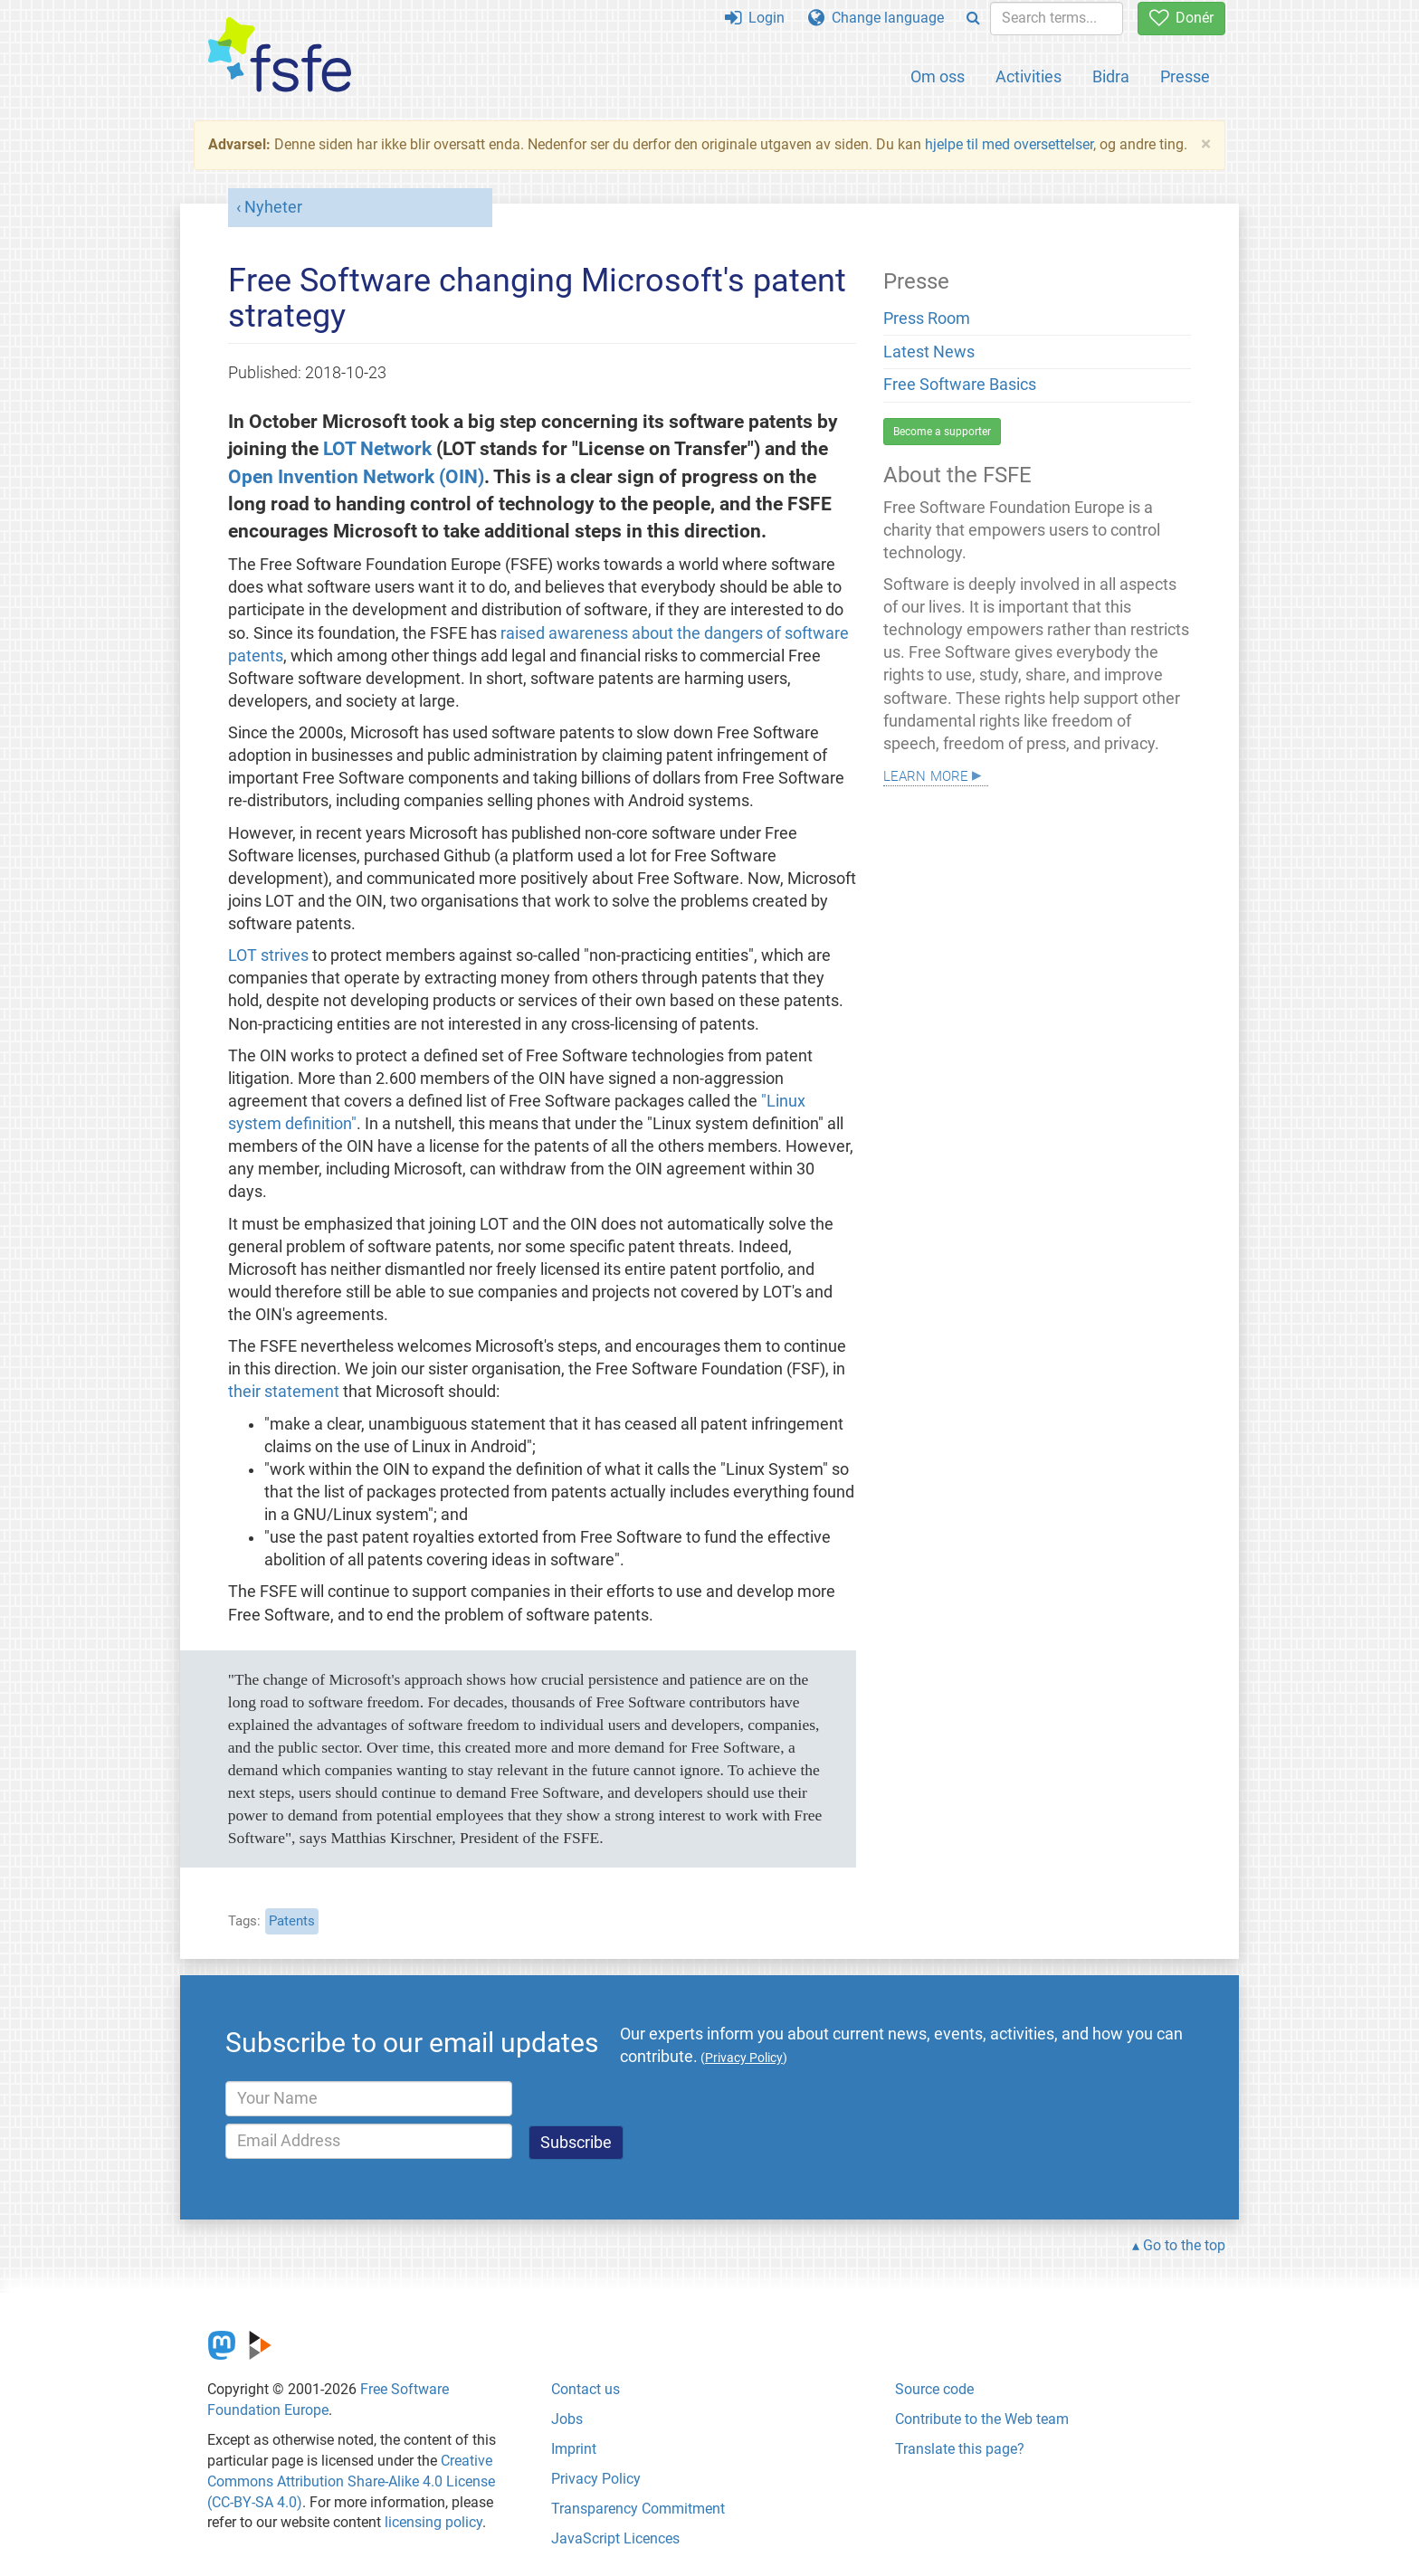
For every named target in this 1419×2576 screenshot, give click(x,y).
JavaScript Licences (615, 2538)
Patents (292, 1921)
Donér (1181, 17)
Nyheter (273, 207)
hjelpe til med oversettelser (1009, 144)
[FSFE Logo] (279, 55)
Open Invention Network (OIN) (356, 476)
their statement (283, 1392)
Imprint (573, 2448)
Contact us (585, 2389)
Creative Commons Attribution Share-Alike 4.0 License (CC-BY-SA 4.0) (351, 2481)
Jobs (567, 2419)
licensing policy (433, 2522)
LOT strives (268, 955)
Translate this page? (959, 2448)
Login (755, 17)
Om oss (937, 76)
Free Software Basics (959, 384)
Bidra (1110, 76)
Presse (1185, 76)
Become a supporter (942, 431)
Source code (934, 2389)
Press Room (926, 318)
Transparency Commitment (638, 2508)
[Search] (973, 18)
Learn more (925, 774)
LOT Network (377, 448)
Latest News (929, 352)
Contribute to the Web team (982, 2419)
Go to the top (1184, 2245)
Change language (876, 17)
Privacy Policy (596, 2478)
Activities (1028, 76)
